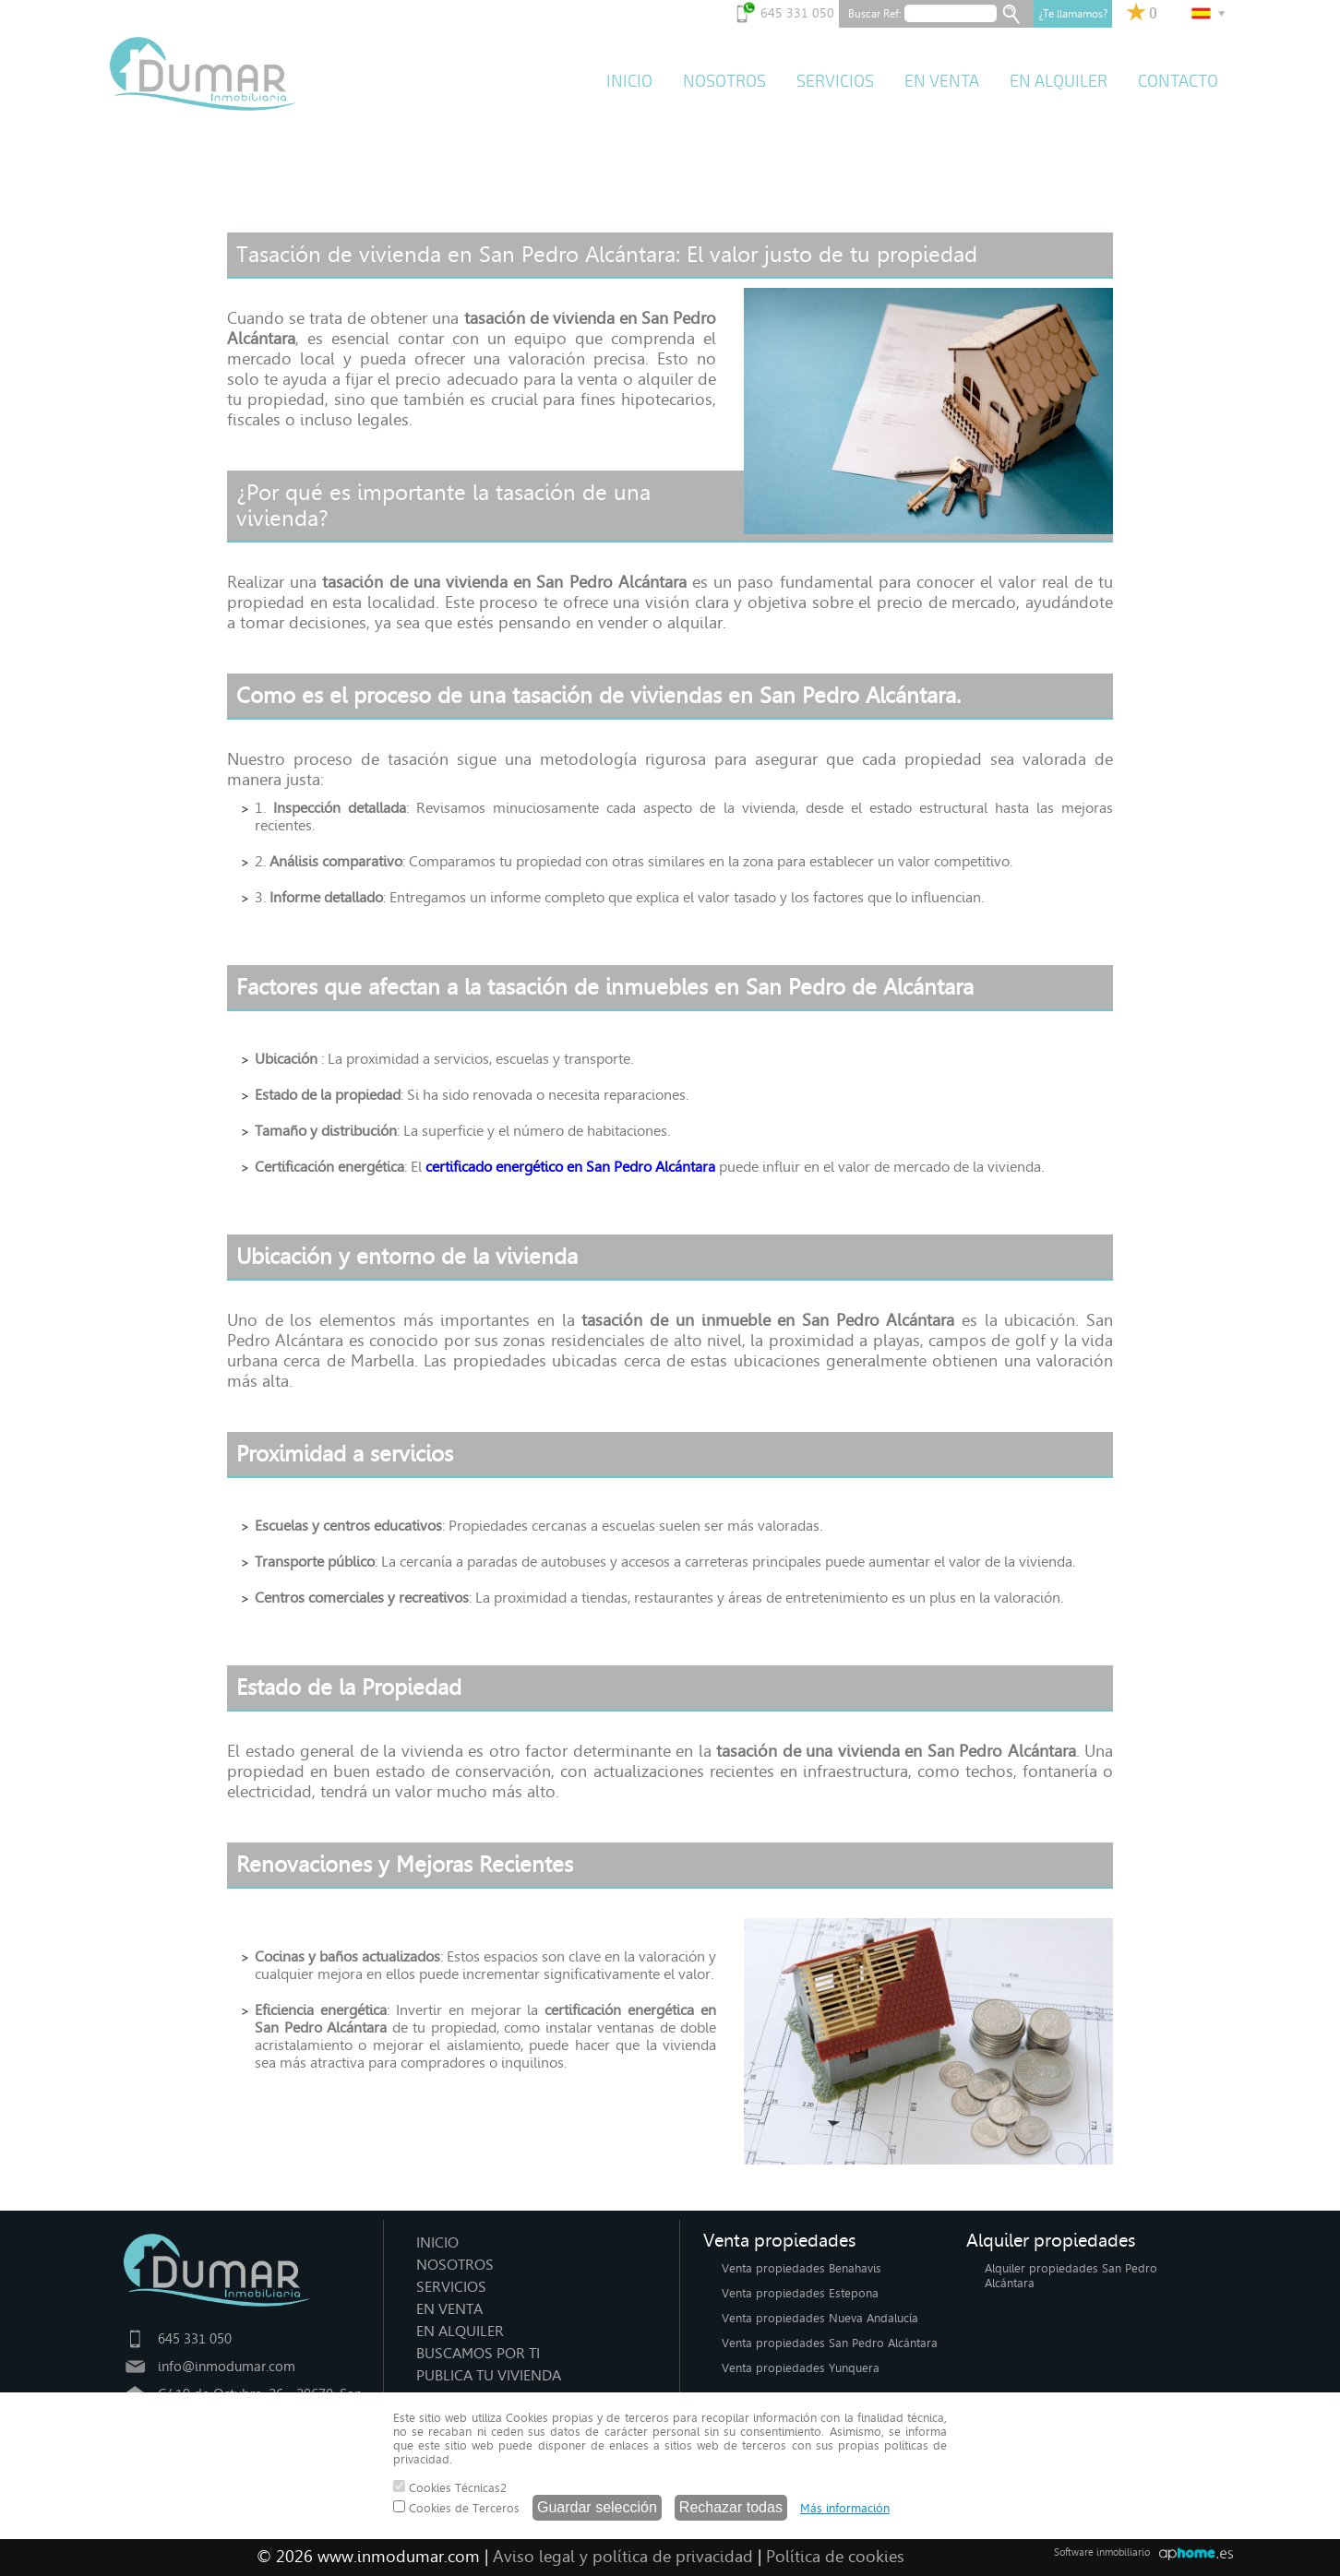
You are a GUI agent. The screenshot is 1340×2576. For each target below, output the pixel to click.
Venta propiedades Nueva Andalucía (820, 2318)
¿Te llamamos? (1072, 13)
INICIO (629, 81)
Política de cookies (835, 2556)
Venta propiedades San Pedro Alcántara (830, 2343)
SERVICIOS (835, 81)
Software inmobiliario (1102, 2552)
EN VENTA (941, 81)
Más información (845, 2508)
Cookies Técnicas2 (450, 2487)
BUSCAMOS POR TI (478, 2353)
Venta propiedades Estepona (800, 2293)
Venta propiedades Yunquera (800, 2368)
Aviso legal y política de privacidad (623, 2556)
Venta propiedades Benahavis (801, 2268)
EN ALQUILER (1058, 81)
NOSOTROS (724, 81)
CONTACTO (1178, 81)
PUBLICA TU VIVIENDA (488, 2375)
